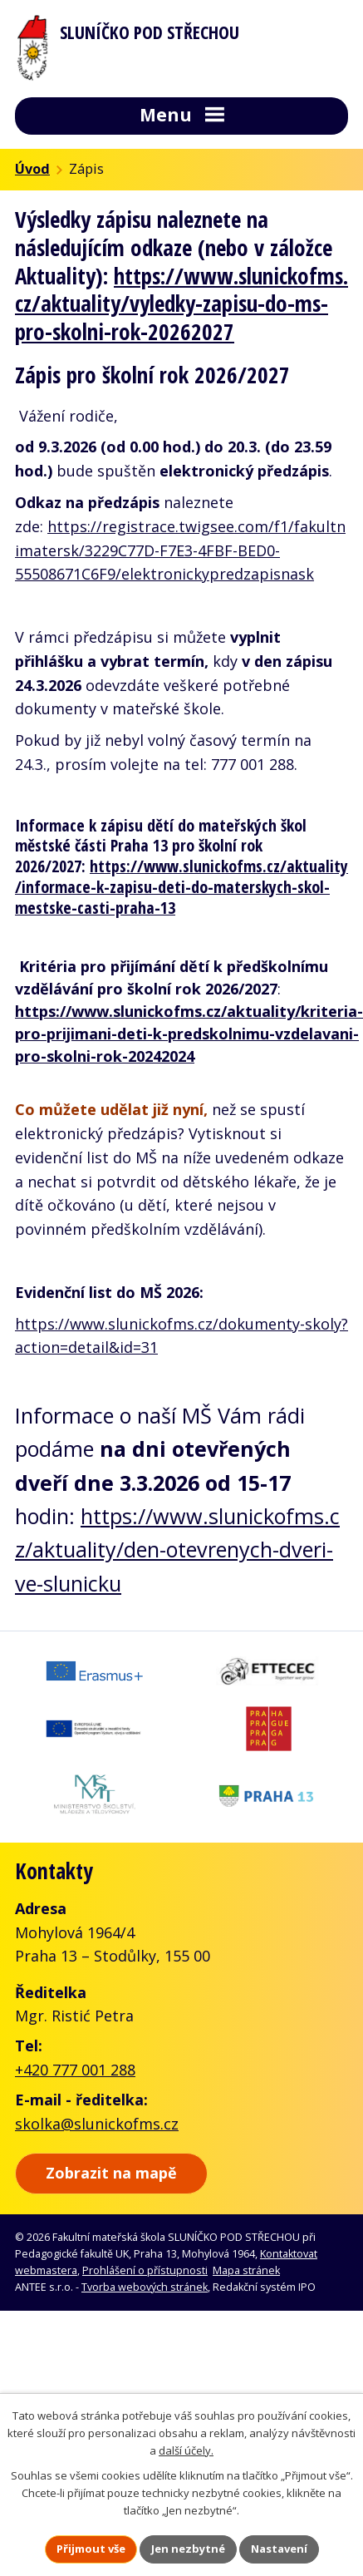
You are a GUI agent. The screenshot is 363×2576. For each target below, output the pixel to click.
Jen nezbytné (188, 2548)
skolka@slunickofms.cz (97, 2124)
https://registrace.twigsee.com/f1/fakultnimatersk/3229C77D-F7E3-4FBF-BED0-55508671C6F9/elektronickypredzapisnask (180, 550)
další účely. (186, 2449)
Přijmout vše (90, 2548)
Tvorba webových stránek (144, 2287)
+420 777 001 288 (75, 2070)
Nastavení (279, 2548)
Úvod (32, 169)
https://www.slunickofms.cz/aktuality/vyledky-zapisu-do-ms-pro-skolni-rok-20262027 (181, 304)
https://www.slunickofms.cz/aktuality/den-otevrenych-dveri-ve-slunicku (177, 1549)
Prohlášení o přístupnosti (145, 2270)
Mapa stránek (246, 2270)
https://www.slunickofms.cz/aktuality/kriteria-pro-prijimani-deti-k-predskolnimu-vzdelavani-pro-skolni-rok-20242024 (189, 1033)
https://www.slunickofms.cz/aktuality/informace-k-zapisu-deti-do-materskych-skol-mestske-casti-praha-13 (181, 886)
